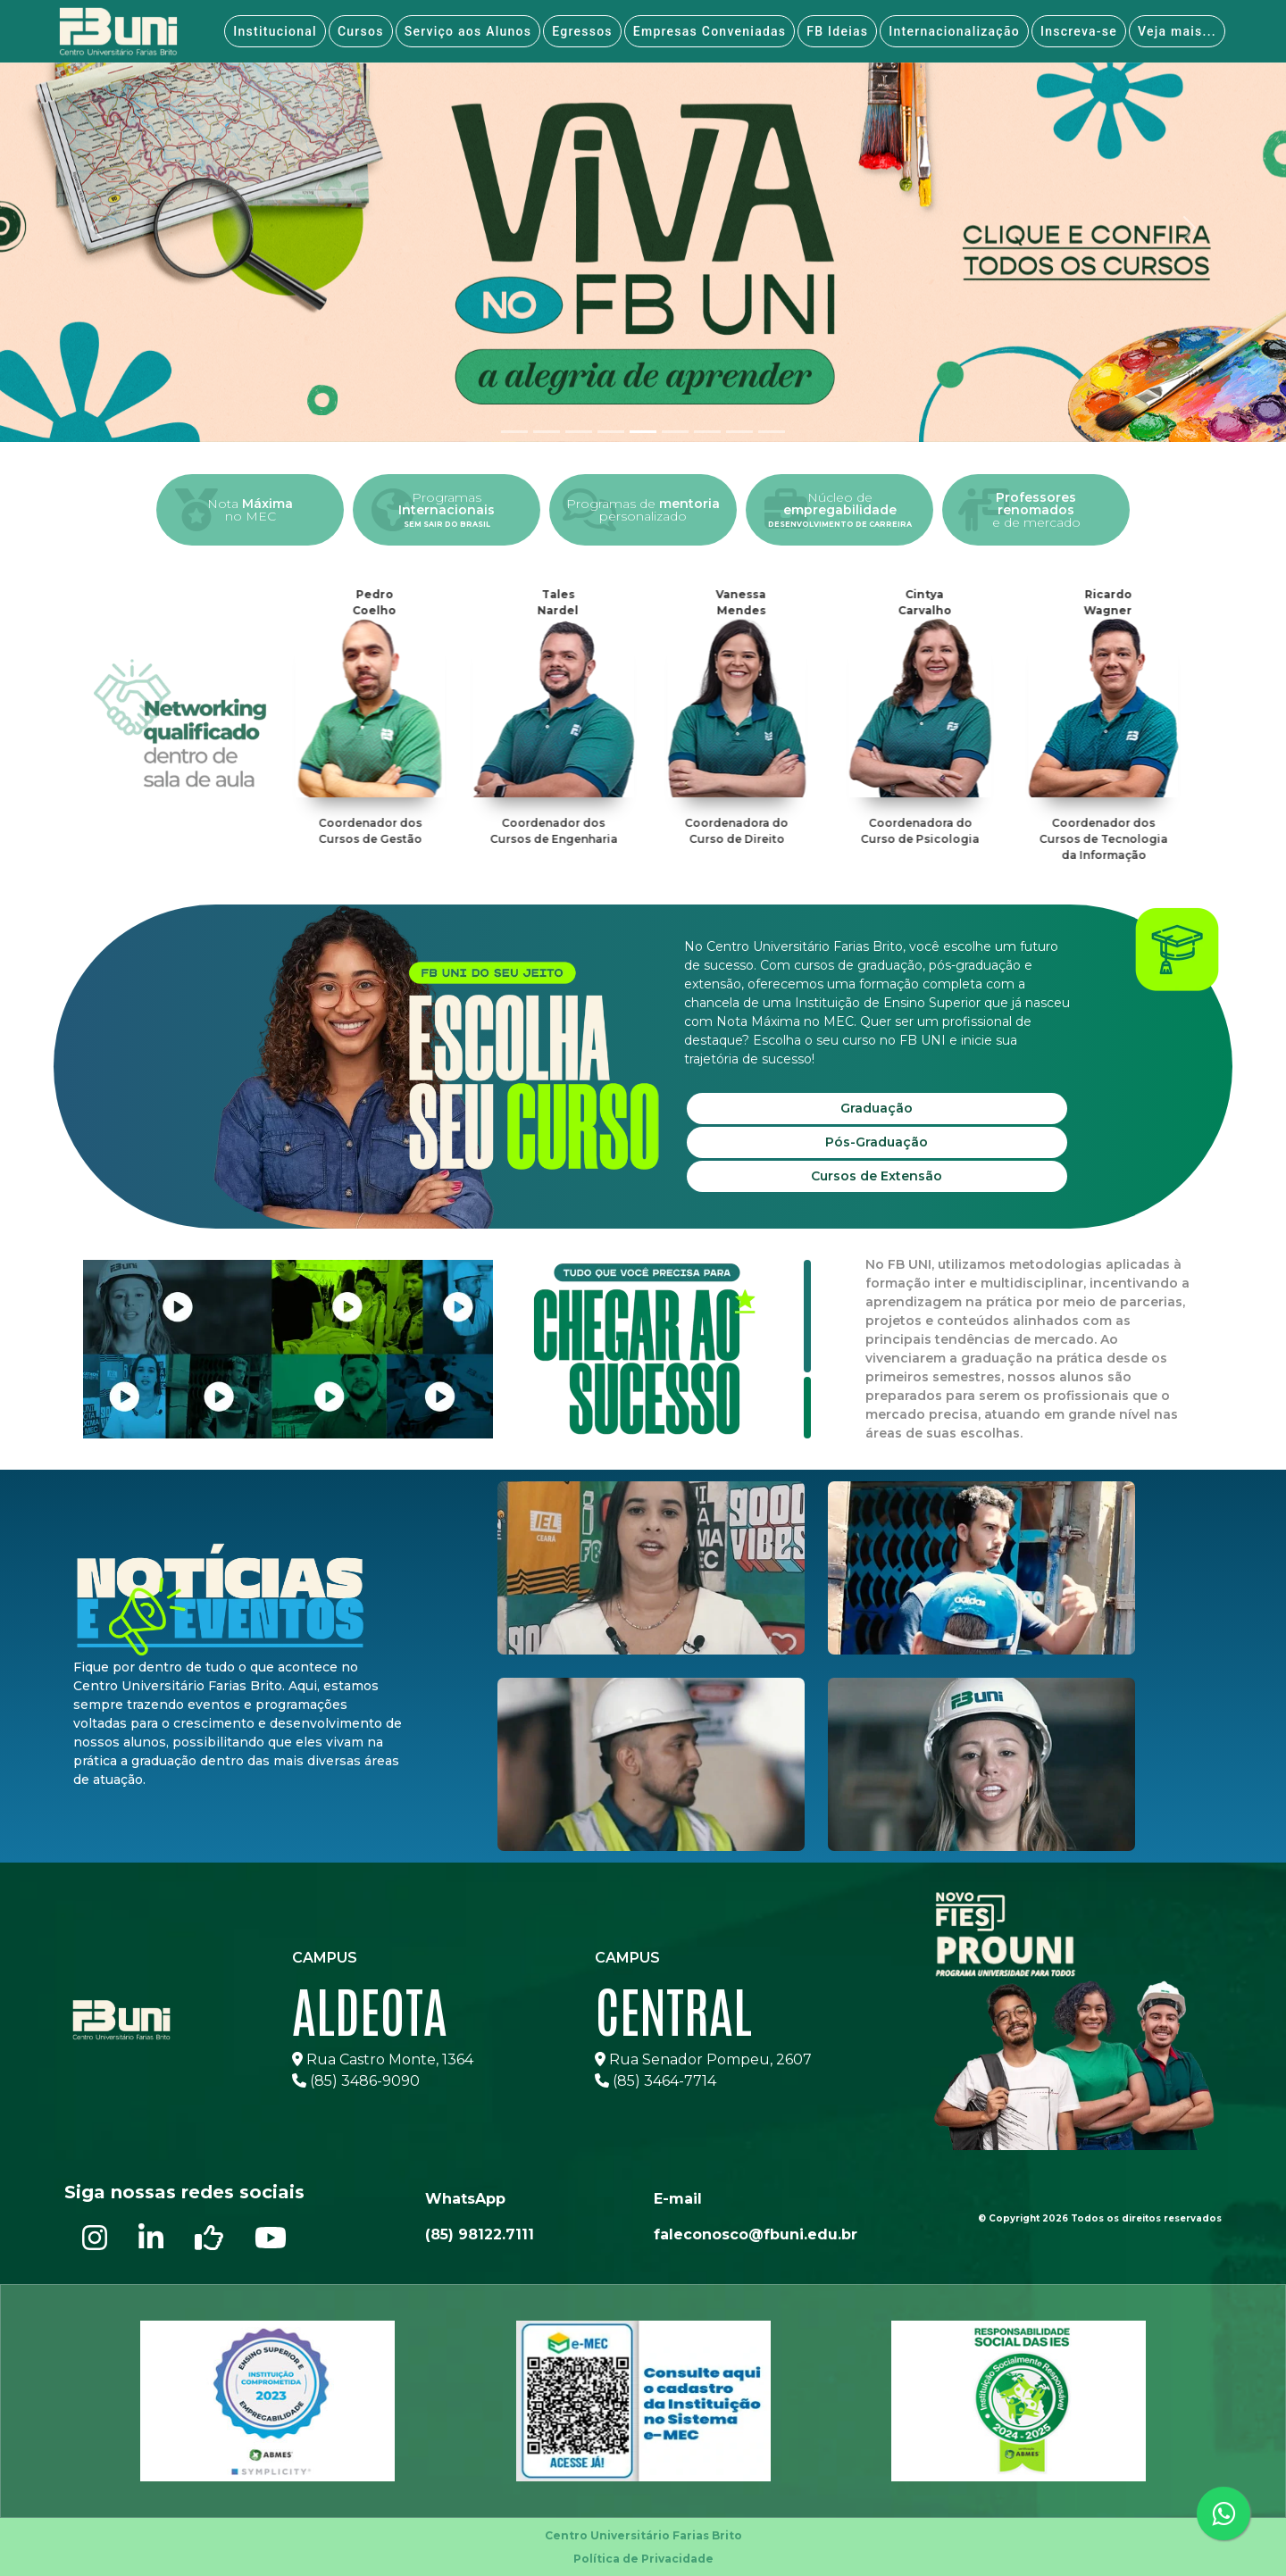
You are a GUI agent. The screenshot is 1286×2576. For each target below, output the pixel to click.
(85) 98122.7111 (479, 2234)
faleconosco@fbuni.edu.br (755, 2234)
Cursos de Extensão (876, 1176)
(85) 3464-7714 (655, 2080)
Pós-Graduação (876, 1142)
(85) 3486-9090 (356, 2080)
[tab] (514, 431)
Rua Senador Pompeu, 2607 (703, 2059)
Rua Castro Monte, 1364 (382, 2059)
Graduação (876, 1108)
